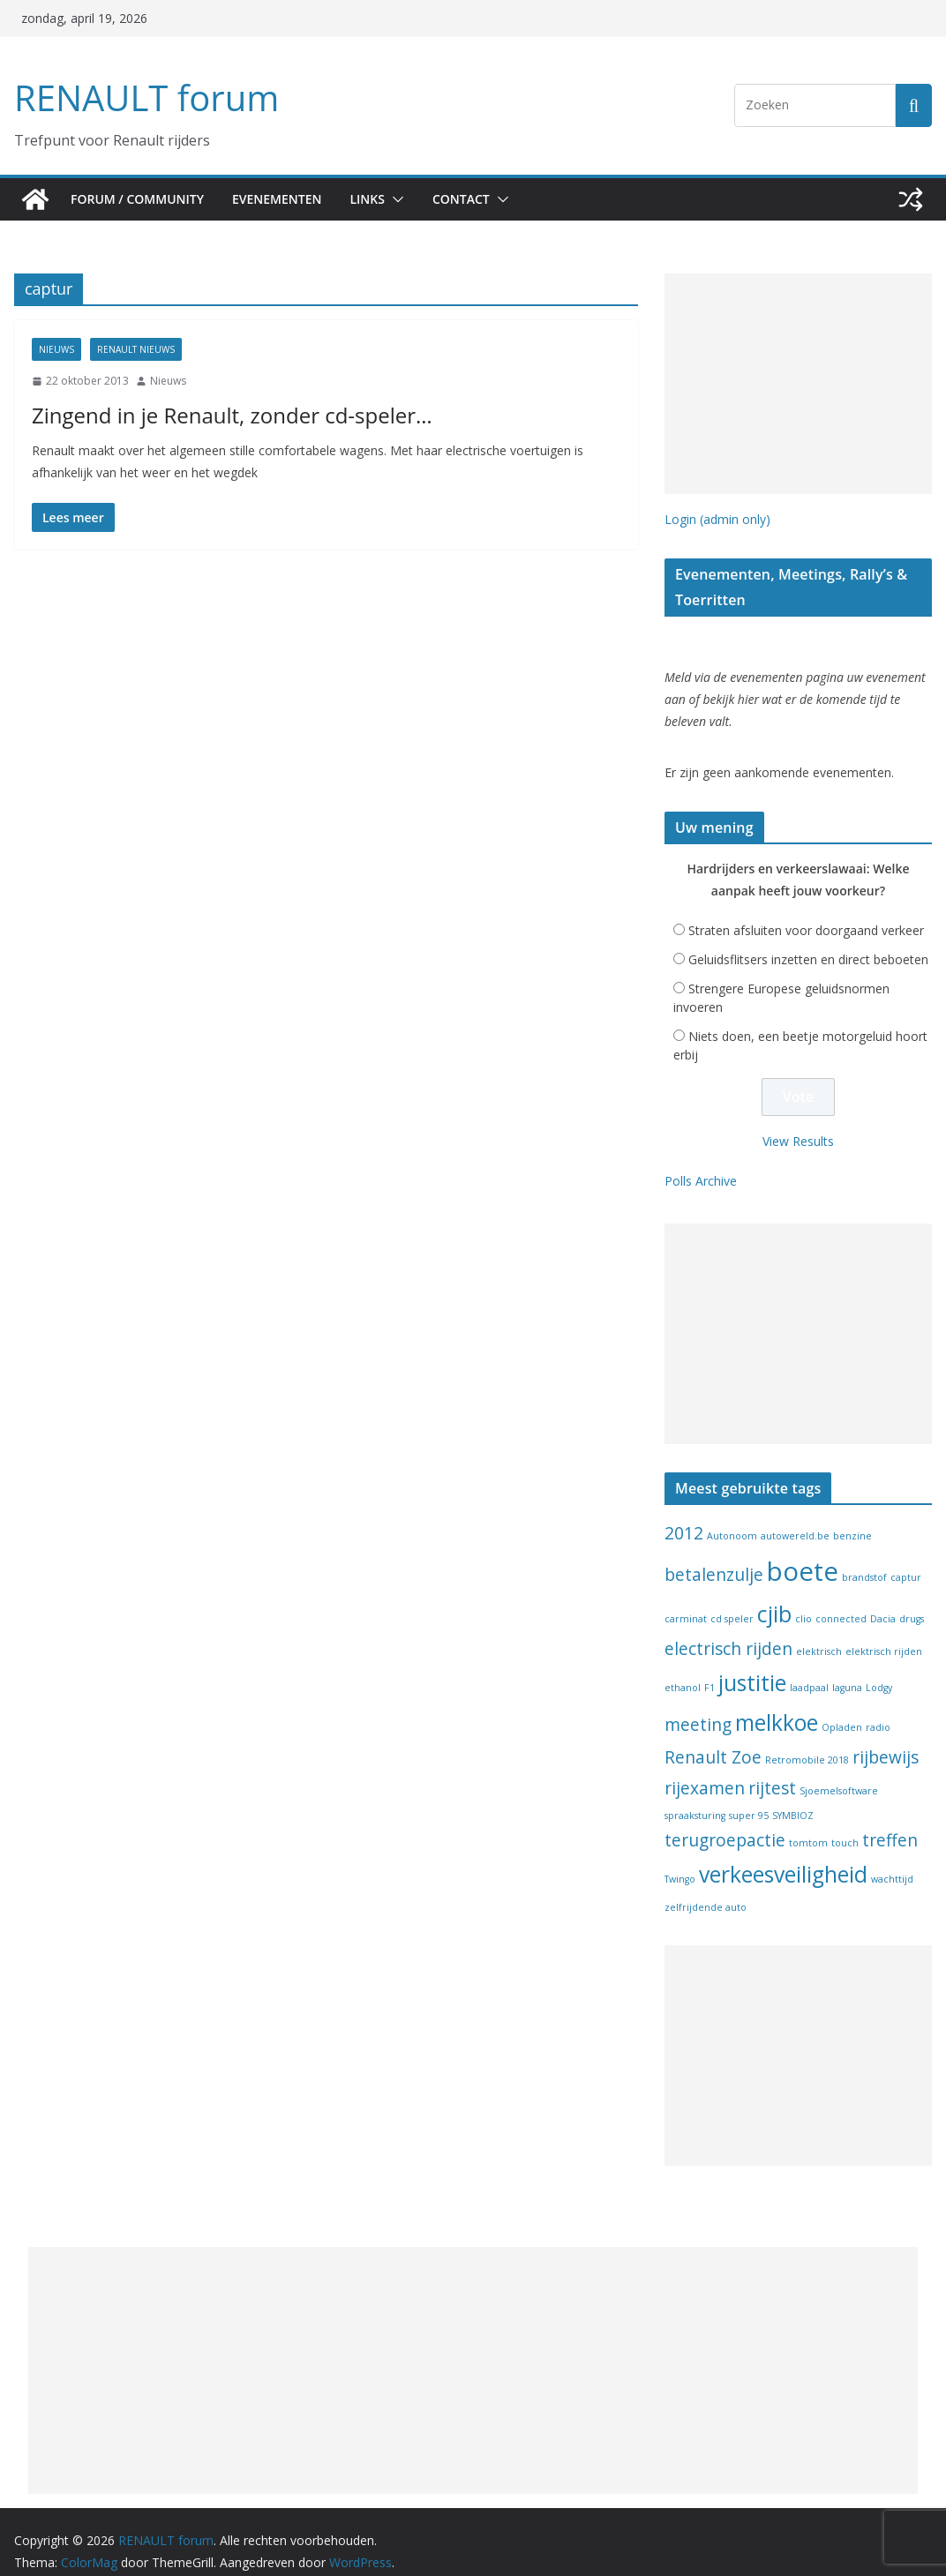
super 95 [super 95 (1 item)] (749, 1797)
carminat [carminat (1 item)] (685, 1600)
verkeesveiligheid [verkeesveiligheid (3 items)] (783, 1855)
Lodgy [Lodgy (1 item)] (879, 1669)
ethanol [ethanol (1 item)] (682, 1669)
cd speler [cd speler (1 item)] (732, 1600)
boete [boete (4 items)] (802, 1552)
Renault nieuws (136, 349)
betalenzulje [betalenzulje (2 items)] (713, 1556)
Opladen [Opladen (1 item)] (842, 1709)
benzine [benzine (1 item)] (852, 1516)
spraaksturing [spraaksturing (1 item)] (694, 1797)
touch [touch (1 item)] (845, 1824)
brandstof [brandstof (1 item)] (864, 1559)
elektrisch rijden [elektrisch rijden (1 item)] (883, 1633)
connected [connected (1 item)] (841, 1600)
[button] (410, 199)
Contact (478, 199)
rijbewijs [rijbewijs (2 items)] (885, 1738)
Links (381, 199)
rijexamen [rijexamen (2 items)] (704, 1768)
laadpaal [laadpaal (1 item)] (809, 1669)
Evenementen (285, 199)
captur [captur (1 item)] (905, 1559)
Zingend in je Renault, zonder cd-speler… (210, 414)
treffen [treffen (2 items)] (890, 1821)
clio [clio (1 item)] (803, 1600)
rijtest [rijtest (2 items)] (772, 1768)
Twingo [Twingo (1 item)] (679, 1860)
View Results (798, 1121)
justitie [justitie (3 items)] (752, 1664)
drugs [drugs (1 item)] (911, 1600)
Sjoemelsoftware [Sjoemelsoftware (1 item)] (839, 1771)
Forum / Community (139, 199)
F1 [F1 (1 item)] (709, 1669)
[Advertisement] (798, 383)
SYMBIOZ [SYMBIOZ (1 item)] (793, 1797)
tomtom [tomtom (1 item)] (808, 1824)
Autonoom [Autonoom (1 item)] (732, 1516)
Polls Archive (700, 1162)
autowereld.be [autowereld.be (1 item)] (795, 1516)
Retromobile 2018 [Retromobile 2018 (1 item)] (807, 1741)
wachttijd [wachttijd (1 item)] (892, 1860)
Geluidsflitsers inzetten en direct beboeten (808, 940)
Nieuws (56, 349)
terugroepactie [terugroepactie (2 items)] (724, 1821)
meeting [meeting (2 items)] (698, 1706)
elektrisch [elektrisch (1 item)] (819, 1633)
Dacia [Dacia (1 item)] (883, 1600)
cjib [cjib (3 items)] (774, 1595)
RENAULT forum (142, 97)
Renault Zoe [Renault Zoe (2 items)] (713, 1738)
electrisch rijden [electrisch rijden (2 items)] (728, 1630)
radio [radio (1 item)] (878, 1709)
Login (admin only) (717, 519)
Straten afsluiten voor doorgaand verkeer (806, 911)
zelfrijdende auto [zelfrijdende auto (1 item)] (705, 1889)
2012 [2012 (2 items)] (683, 1513)
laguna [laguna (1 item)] (847, 1669)
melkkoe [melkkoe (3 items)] (776, 1704)
